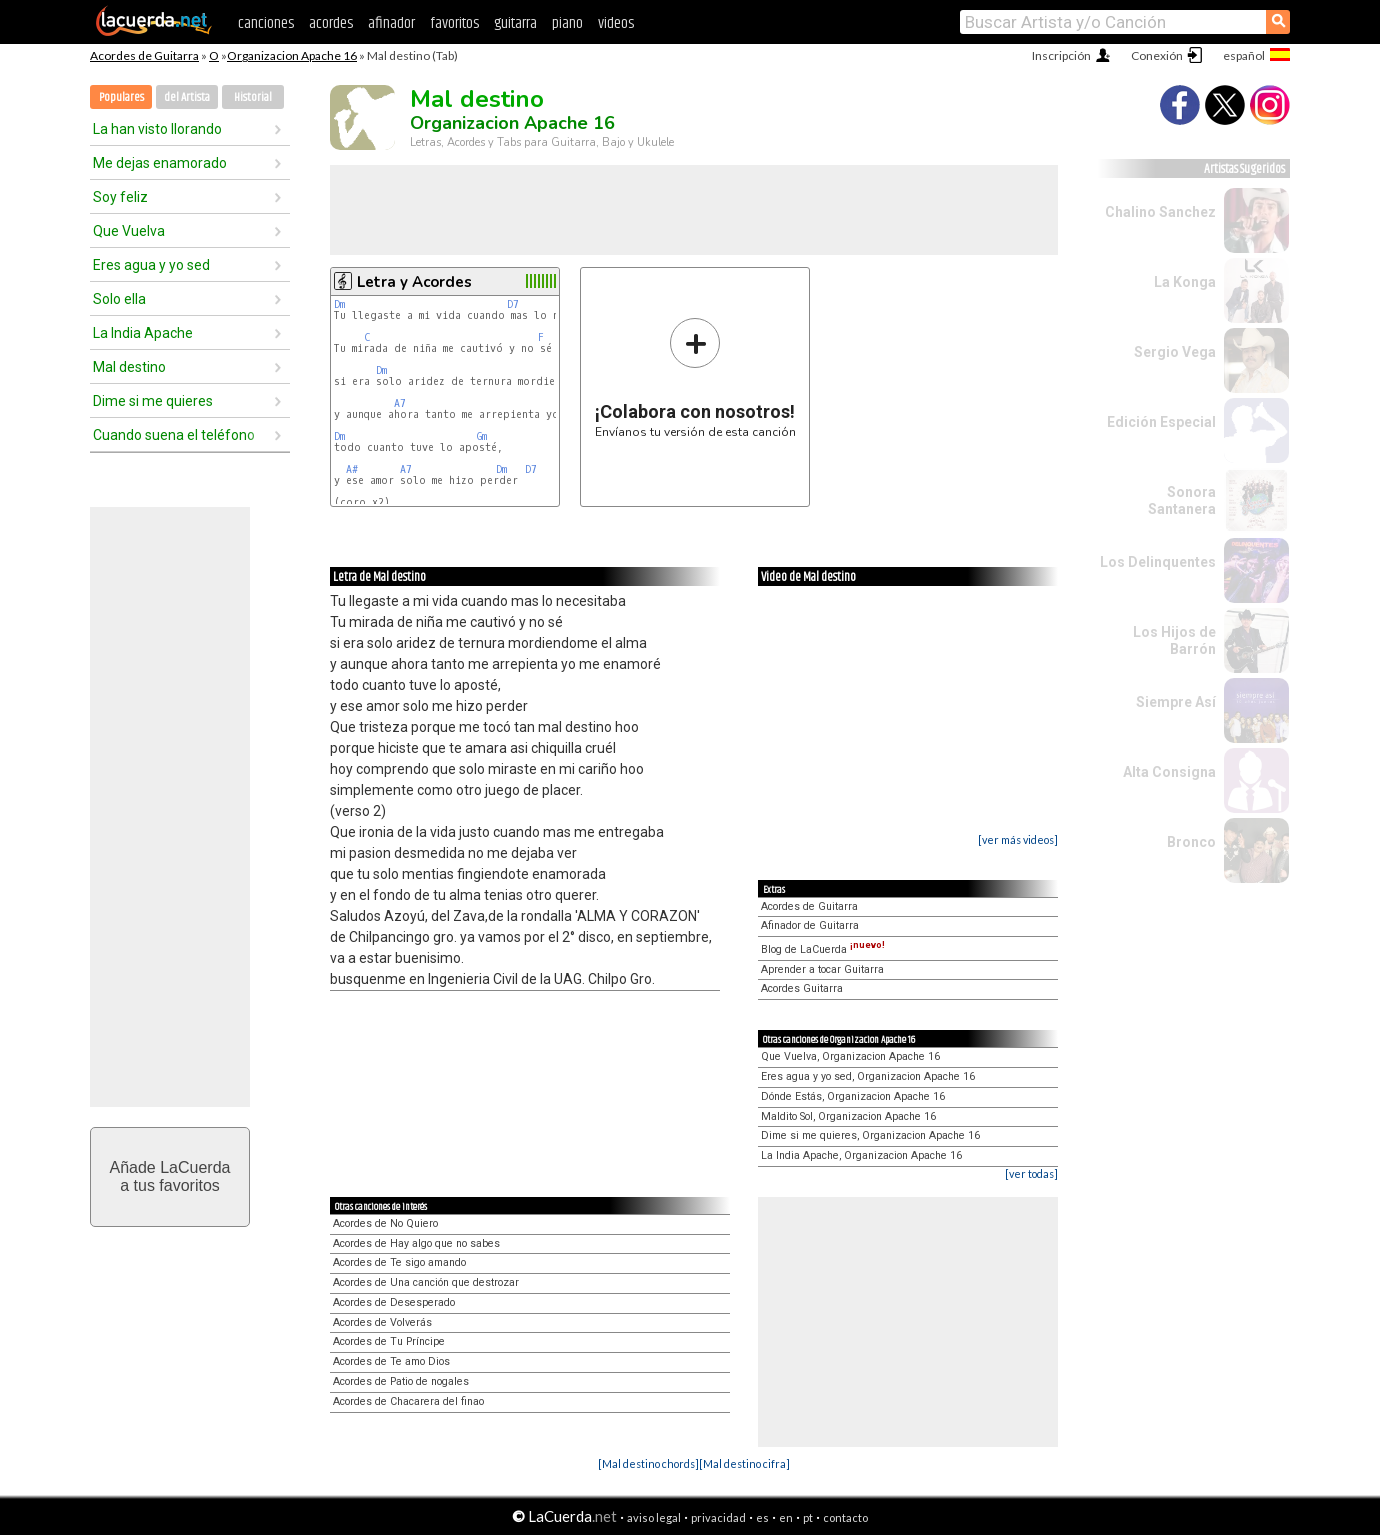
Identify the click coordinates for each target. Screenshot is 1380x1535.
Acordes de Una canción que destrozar (426, 1282)
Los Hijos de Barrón (1174, 640)
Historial (253, 97)
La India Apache (143, 333)
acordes (331, 23)
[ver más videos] (1018, 839)
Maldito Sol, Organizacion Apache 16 (848, 1116)
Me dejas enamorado (160, 163)
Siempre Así (1176, 702)
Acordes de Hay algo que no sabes (416, 1243)
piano (567, 23)
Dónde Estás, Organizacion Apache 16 (853, 1096)
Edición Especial (1161, 422)
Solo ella (119, 299)
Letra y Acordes (414, 282)
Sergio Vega (1175, 352)
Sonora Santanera (1182, 500)
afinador (391, 23)
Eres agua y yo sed (151, 265)
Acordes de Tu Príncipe (389, 1341)
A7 (400, 403)
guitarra (515, 23)
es (762, 1517)
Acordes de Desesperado (394, 1302)
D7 (513, 304)
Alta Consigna (1169, 772)
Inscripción (1061, 55)
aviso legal (654, 1517)
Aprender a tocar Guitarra (822, 969)
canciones (266, 23)
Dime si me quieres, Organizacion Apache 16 (870, 1135)
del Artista (187, 97)
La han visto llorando (157, 129)
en (786, 1517)
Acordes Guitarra (802, 988)
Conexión (1157, 55)
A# (352, 469)
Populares (121, 97)
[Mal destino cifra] (744, 1463)
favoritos (454, 23)
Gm (482, 436)
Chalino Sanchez (1160, 212)
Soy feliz (120, 197)
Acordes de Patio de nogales (401, 1381)
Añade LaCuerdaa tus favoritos (170, 1176)
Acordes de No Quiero (385, 1223)
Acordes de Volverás (382, 1322)
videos (616, 23)
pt (808, 1517)
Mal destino (129, 367)
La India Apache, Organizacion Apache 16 (861, 1155)
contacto (845, 1517)
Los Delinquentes (1158, 562)
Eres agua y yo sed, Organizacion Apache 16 (868, 1076)
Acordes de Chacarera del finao (408, 1401)
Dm (339, 304)
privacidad (718, 1517)
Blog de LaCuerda (823, 949)
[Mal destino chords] (648, 1463)
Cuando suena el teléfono (174, 435)
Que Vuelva (129, 231)
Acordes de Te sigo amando (399, 1262)
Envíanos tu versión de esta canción (695, 377)
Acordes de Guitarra (144, 55)
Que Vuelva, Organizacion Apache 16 (850, 1056)
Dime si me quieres (153, 401)
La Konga (1185, 282)
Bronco (1191, 842)
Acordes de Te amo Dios (391, 1361)
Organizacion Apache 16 (292, 55)
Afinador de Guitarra (810, 925)
